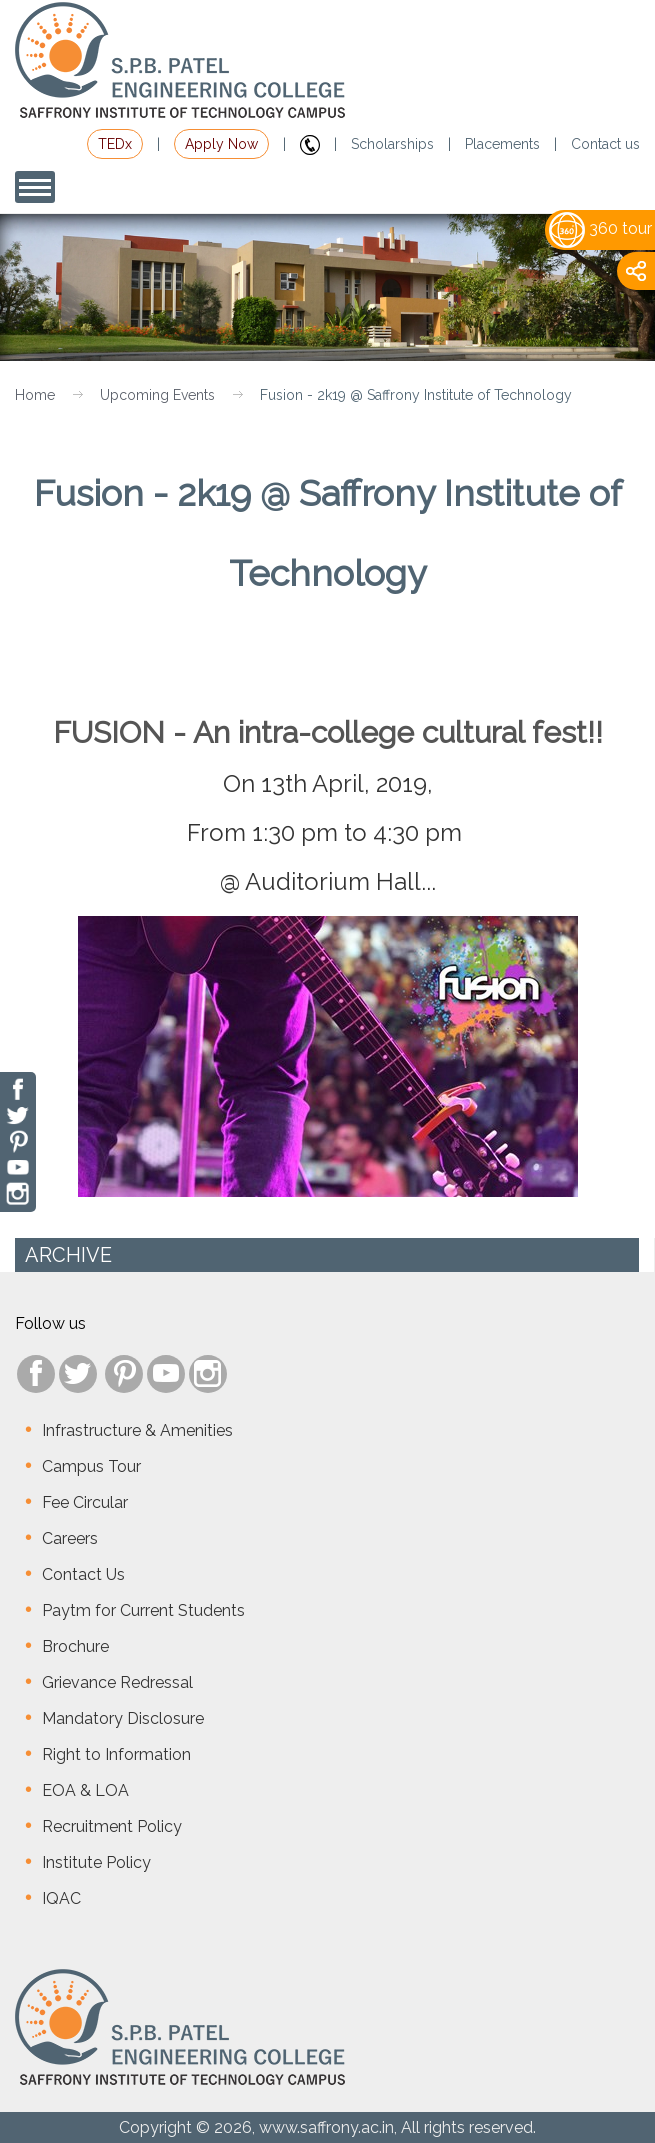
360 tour (600, 228)
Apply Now (221, 144)
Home (35, 395)
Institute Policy (96, 1862)
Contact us (605, 144)
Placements (502, 144)
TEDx (115, 144)
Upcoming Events (157, 395)
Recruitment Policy (112, 1826)
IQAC (61, 1898)
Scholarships (392, 144)
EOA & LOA (85, 1790)
